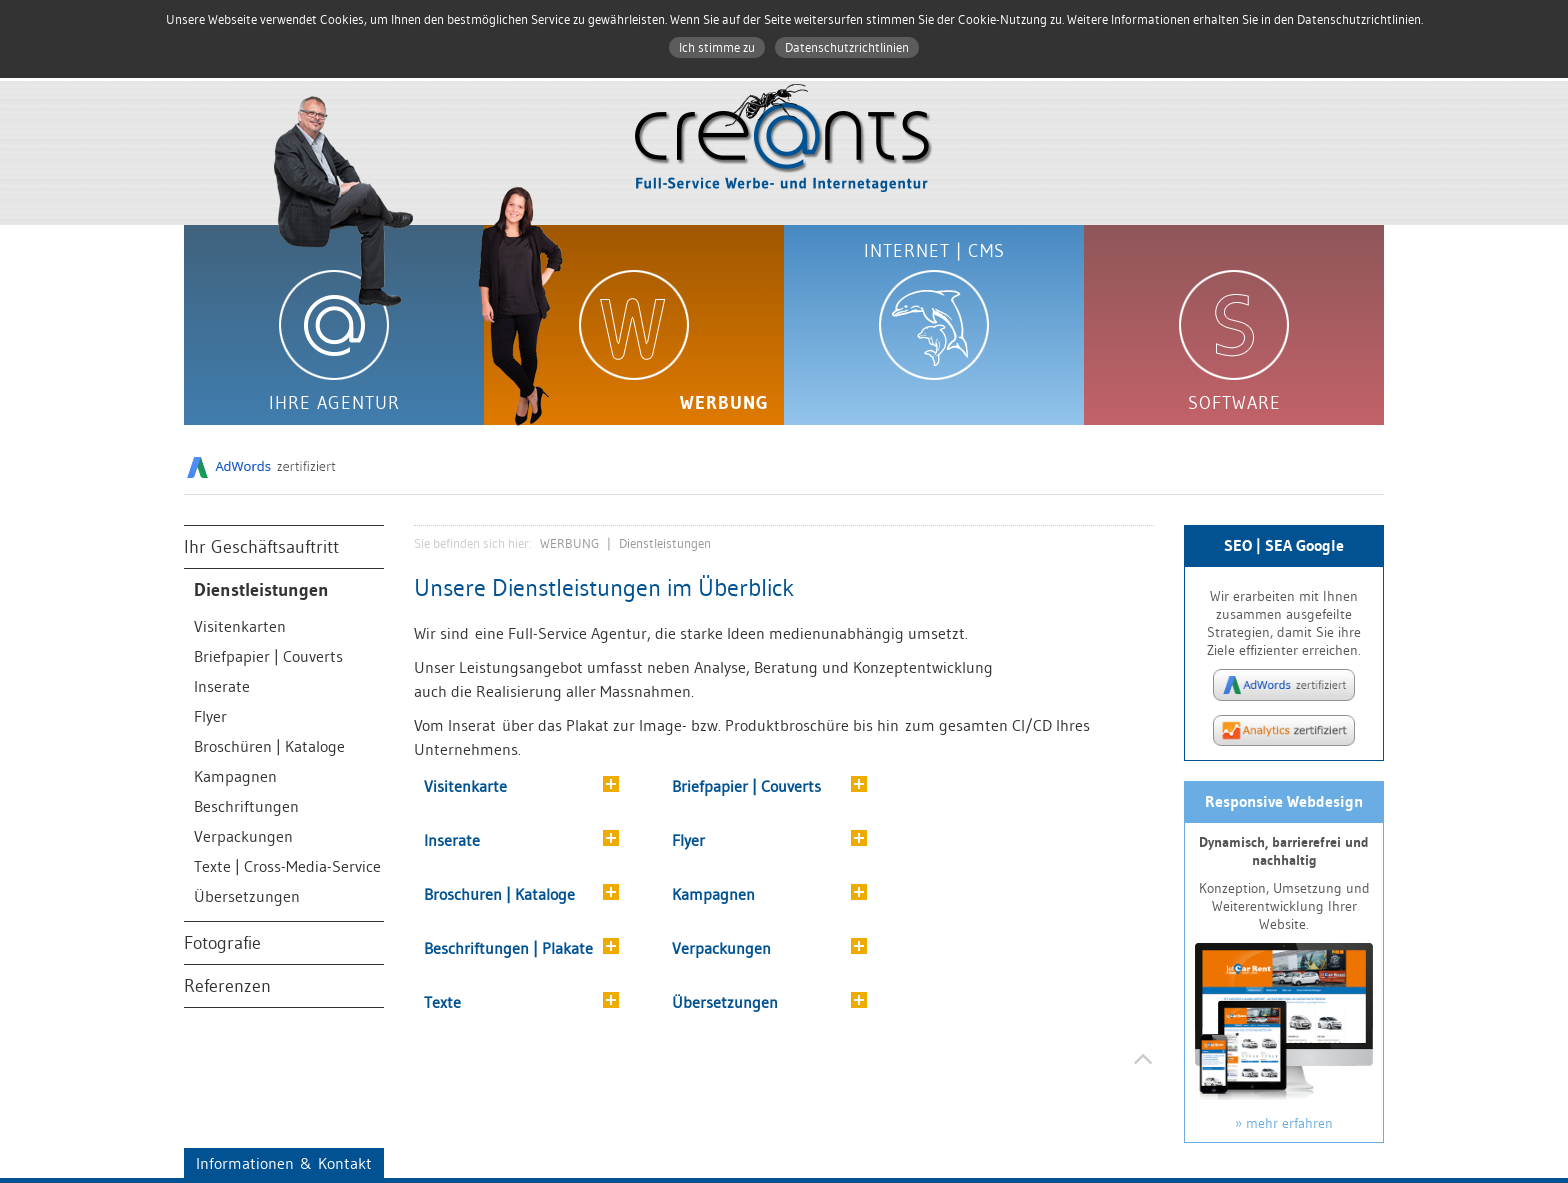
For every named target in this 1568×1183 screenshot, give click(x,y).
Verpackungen (243, 836)
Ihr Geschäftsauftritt (261, 547)
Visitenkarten (240, 626)
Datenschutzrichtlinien (847, 47)
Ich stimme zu (717, 47)
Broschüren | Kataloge (269, 746)
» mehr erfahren (1284, 1123)
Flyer (210, 716)
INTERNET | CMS (934, 251)
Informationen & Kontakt (284, 1163)
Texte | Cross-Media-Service (287, 866)
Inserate (222, 686)
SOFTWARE (1234, 403)
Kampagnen (235, 776)
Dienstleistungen (261, 590)
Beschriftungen (246, 806)
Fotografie (222, 943)
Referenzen (227, 986)
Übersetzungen (247, 896)
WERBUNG (724, 403)
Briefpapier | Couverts (268, 656)
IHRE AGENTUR (334, 403)
